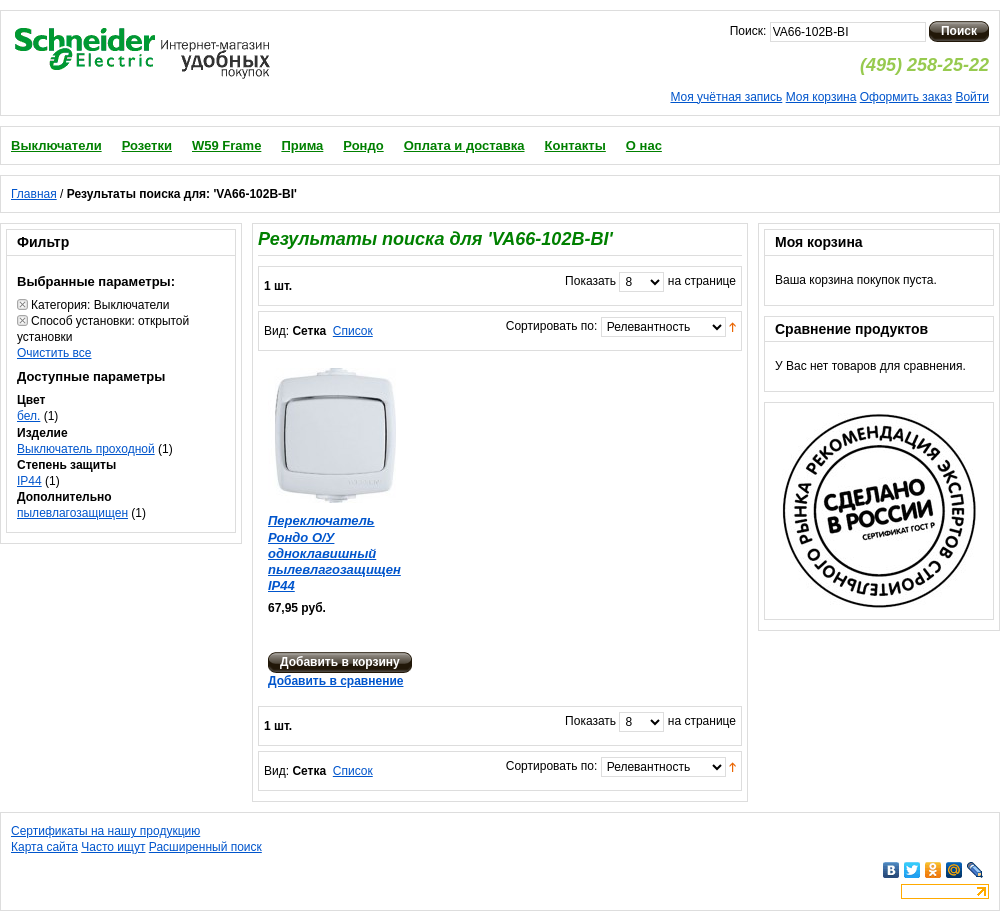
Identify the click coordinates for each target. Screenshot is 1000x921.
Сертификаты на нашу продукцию (105, 831)
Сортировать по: (552, 326)
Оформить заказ (906, 97)
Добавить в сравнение (335, 681)
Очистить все (54, 353)
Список (353, 331)
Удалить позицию (22, 304)
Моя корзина (821, 97)
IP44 (29, 481)
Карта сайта (44, 847)
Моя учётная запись (726, 97)
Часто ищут (113, 847)
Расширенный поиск (205, 847)
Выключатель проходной (86, 449)
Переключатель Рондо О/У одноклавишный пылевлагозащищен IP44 (334, 553)
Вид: (276, 331)
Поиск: (748, 31)
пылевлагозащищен (72, 513)
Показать (590, 281)
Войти (972, 97)
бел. (28, 416)
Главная (34, 194)
